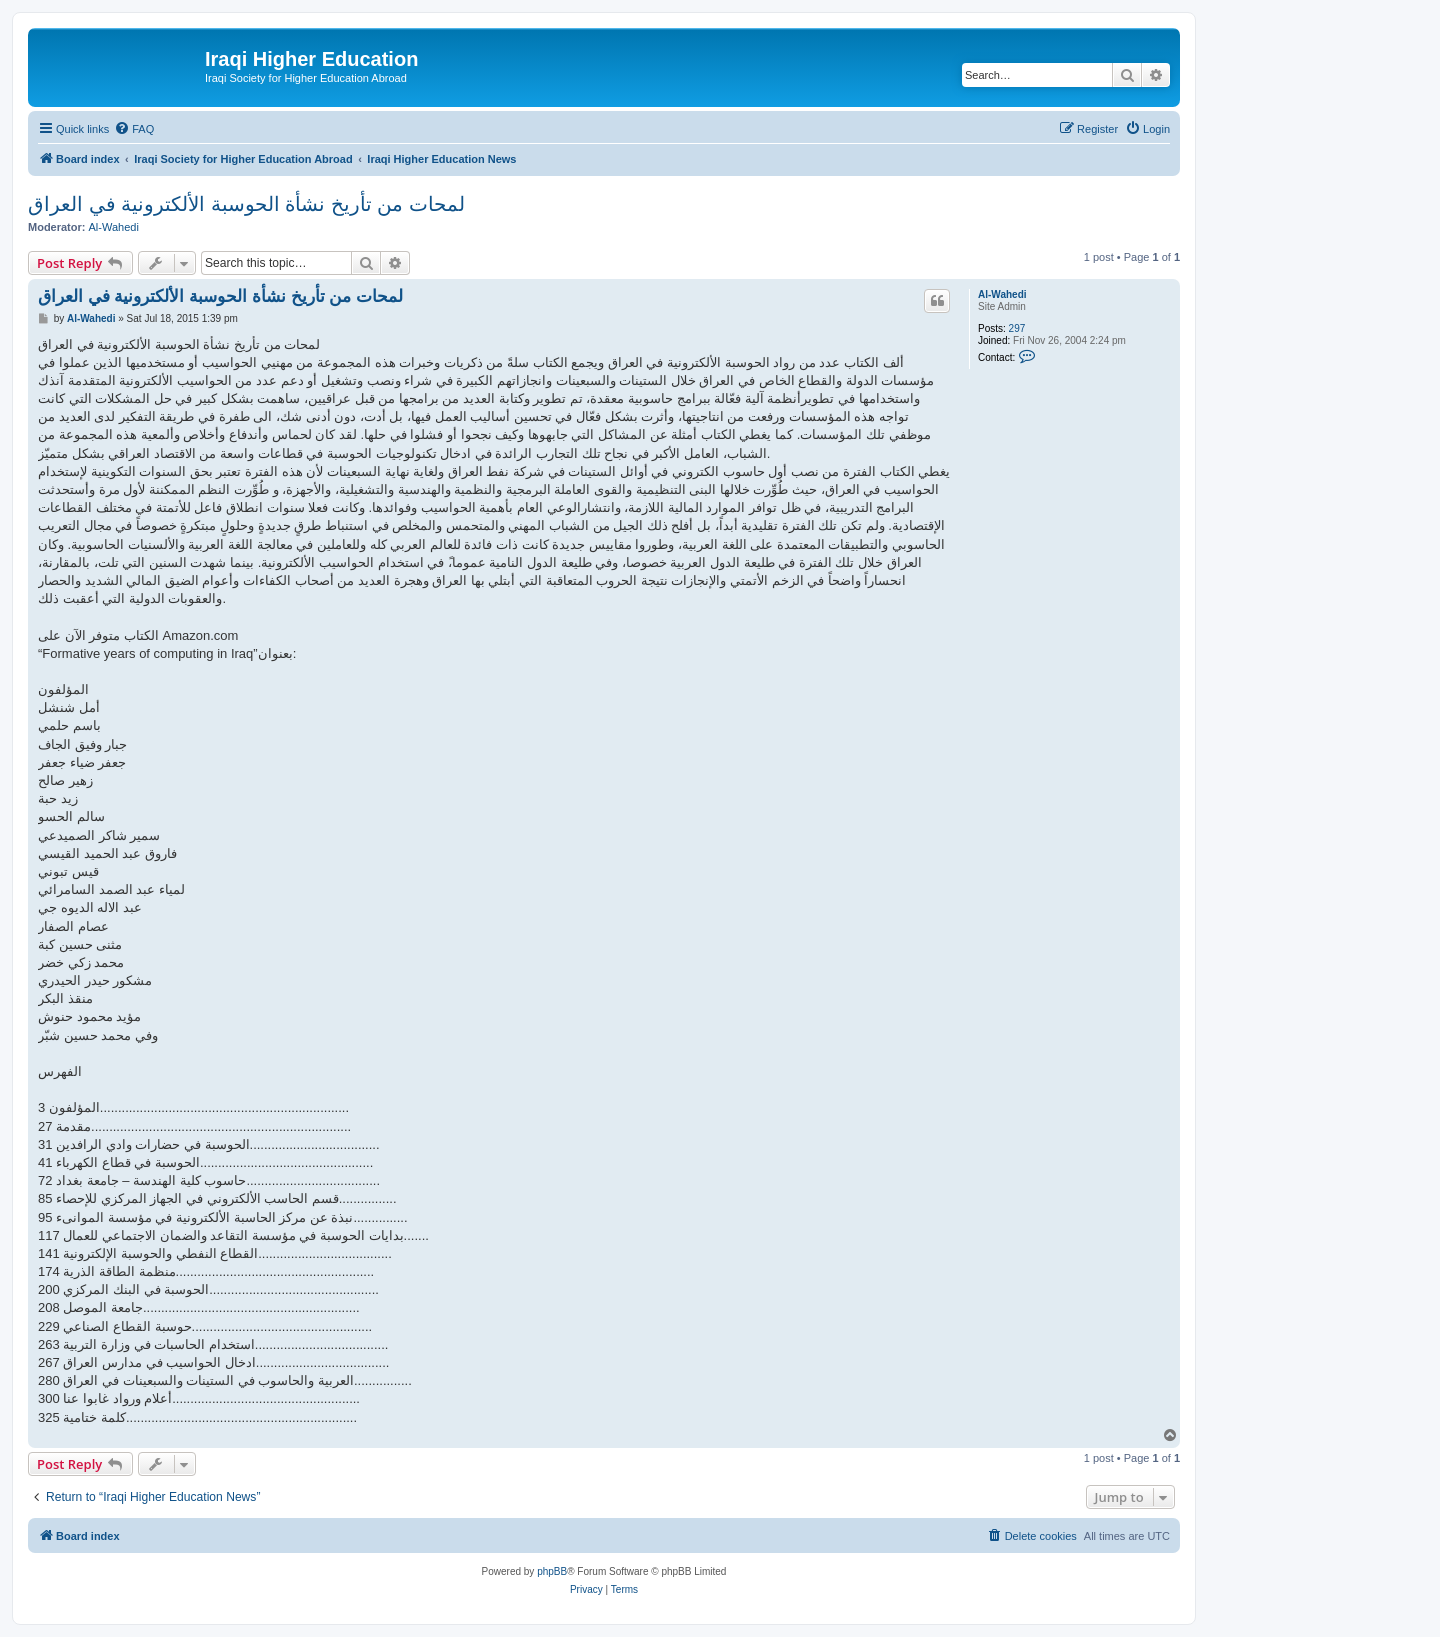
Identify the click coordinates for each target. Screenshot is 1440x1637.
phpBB (552, 1571)
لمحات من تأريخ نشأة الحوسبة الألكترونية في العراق (246, 204)
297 (1017, 328)
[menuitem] (134, 129)
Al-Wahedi (114, 227)
